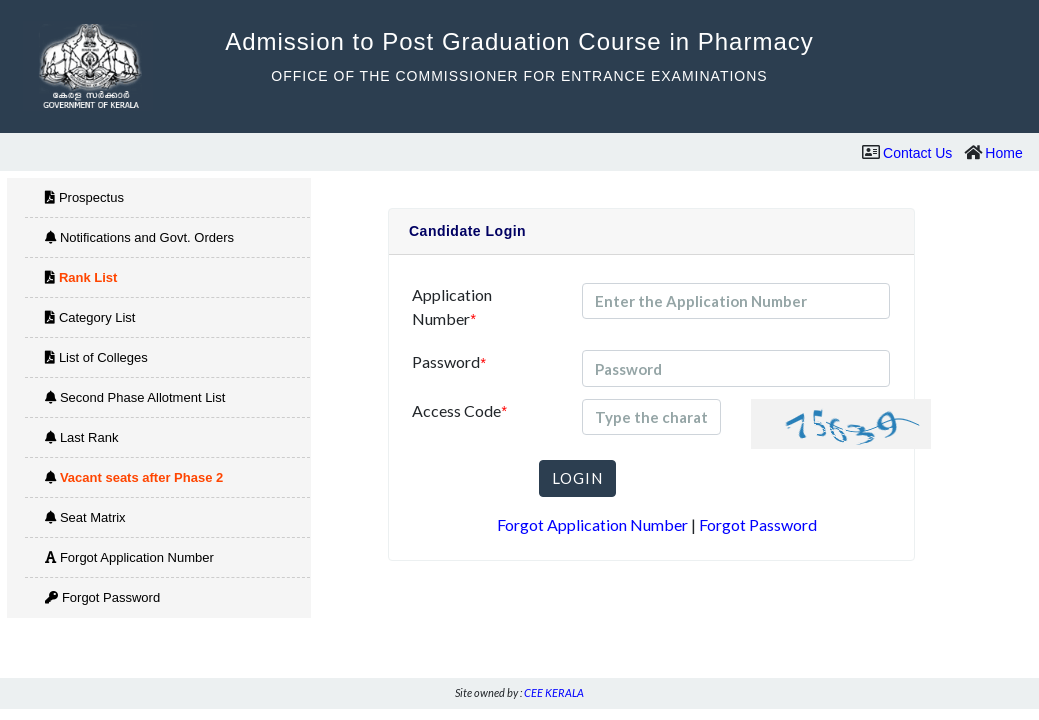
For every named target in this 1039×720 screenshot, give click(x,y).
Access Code (459, 411)
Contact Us (917, 153)
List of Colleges (96, 357)
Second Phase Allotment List (135, 397)
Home (1003, 153)
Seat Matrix (85, 517)
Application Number (452, 307)
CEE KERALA (554, 692)
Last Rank (81, 437)
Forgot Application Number (129, 557)
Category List (90, 317)
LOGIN (577, 478)
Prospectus (84, 197)
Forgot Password (102, 597)
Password (448, 362)
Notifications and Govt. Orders (139, 237)
